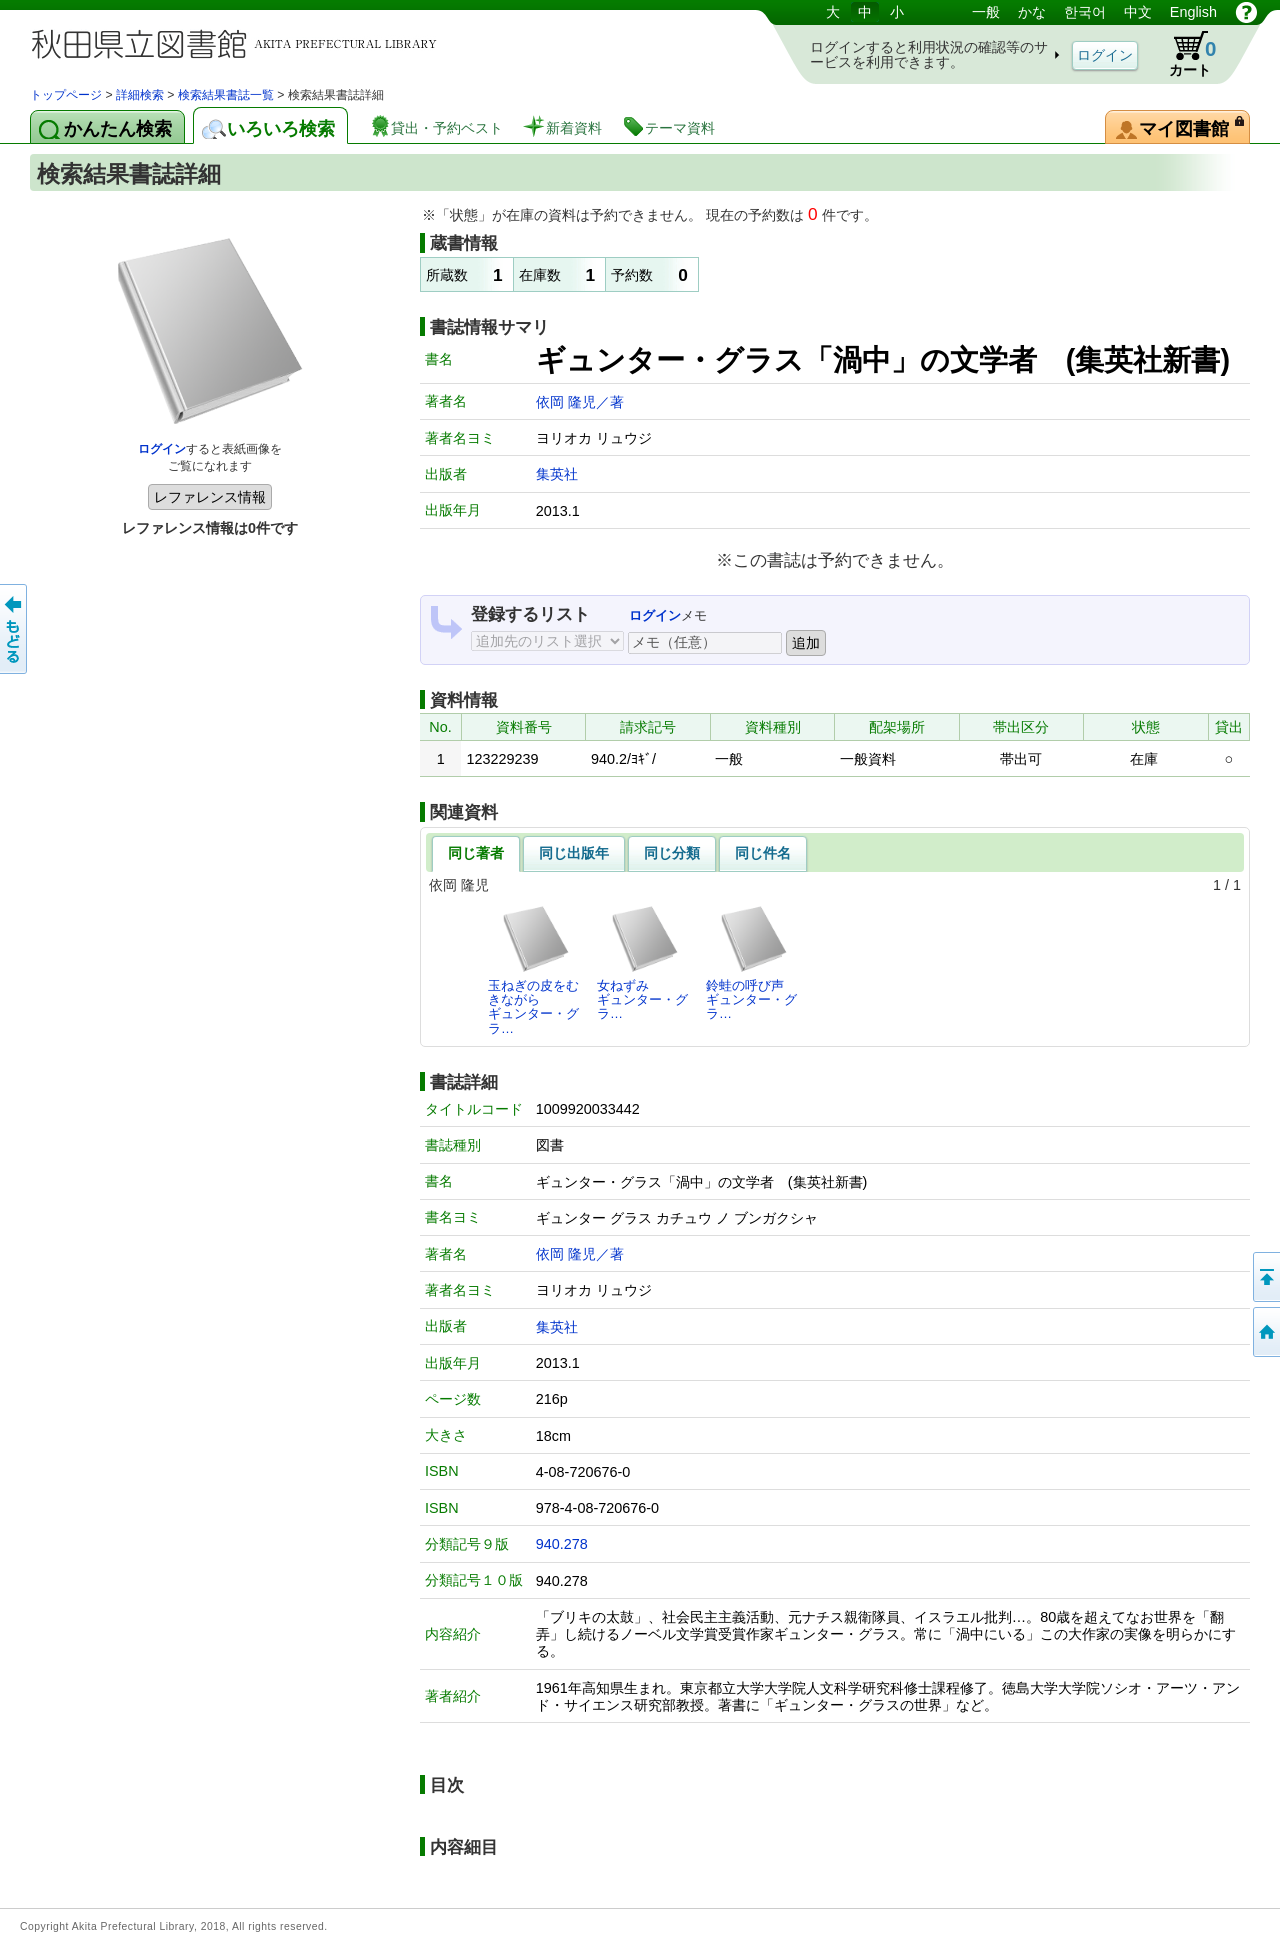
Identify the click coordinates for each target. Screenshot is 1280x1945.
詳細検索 (140, 95)
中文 (1138, 12)
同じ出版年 (574, 853)
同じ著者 (476, 853)
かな (1032, 12)
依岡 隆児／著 (580, 402)
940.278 (562, 1544)
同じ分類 (672, 853)
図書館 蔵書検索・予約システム (240, 42)
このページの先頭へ (1265, 1277)
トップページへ (1265, 1332)
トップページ (66, 95)
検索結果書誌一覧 (226, 95)
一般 (986, 12)
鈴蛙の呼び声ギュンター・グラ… (751, 963)
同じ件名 (763, 853)
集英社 (557, 474)
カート (1183, 54)
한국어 (1085, 12)
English (1193, 12)
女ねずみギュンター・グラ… (642, 963)
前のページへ (15, 629)
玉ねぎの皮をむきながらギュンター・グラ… (533, 970)
